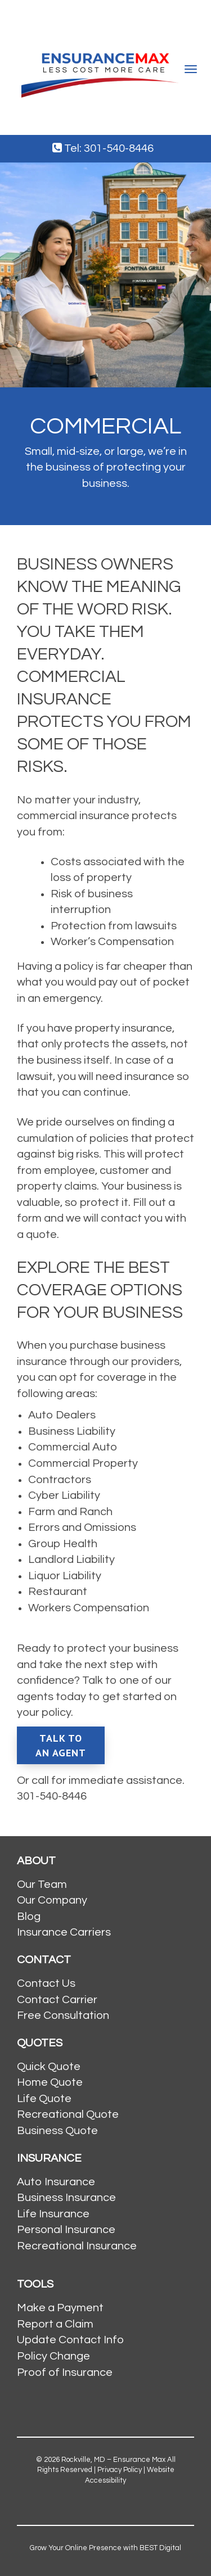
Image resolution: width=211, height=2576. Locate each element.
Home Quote (50, 2082)
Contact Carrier (57, 1999)
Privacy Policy (119, 2470)
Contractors (59, 1479)
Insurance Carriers (64, 1932)
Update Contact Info (70, 2339)
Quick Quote (48, 2066)
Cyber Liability (64, 1495)
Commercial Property (83, 1463)
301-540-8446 (52, 1796)
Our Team (42, 1884)
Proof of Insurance (65, 2372)
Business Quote (57, 2130)
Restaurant (57, 1591)
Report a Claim (55, 2324)
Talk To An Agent (60, 1745)
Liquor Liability (64, 1575)
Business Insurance (66, 2197)
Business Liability (71, 1431)
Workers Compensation (88, 1608)
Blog (29, 1916)
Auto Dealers (62, 1415)
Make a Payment (60, 2307)
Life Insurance (53, 2214)
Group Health (62, 1543)
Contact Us (46, 1983)
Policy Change (53, 2356)
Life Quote (44, 2098)
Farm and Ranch (70, 1511)
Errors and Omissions (82, 1527)
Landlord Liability (71, 1559)
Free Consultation (63, 2015)
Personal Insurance (66, 2229)
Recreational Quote (68, 2114)
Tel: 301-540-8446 (103, 148)
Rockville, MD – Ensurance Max (113, 2460)
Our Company (52, 1900)
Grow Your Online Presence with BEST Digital (105, 2548)
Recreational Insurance (77, 2246)
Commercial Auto (72, 1447)
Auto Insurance (56, 2182)
